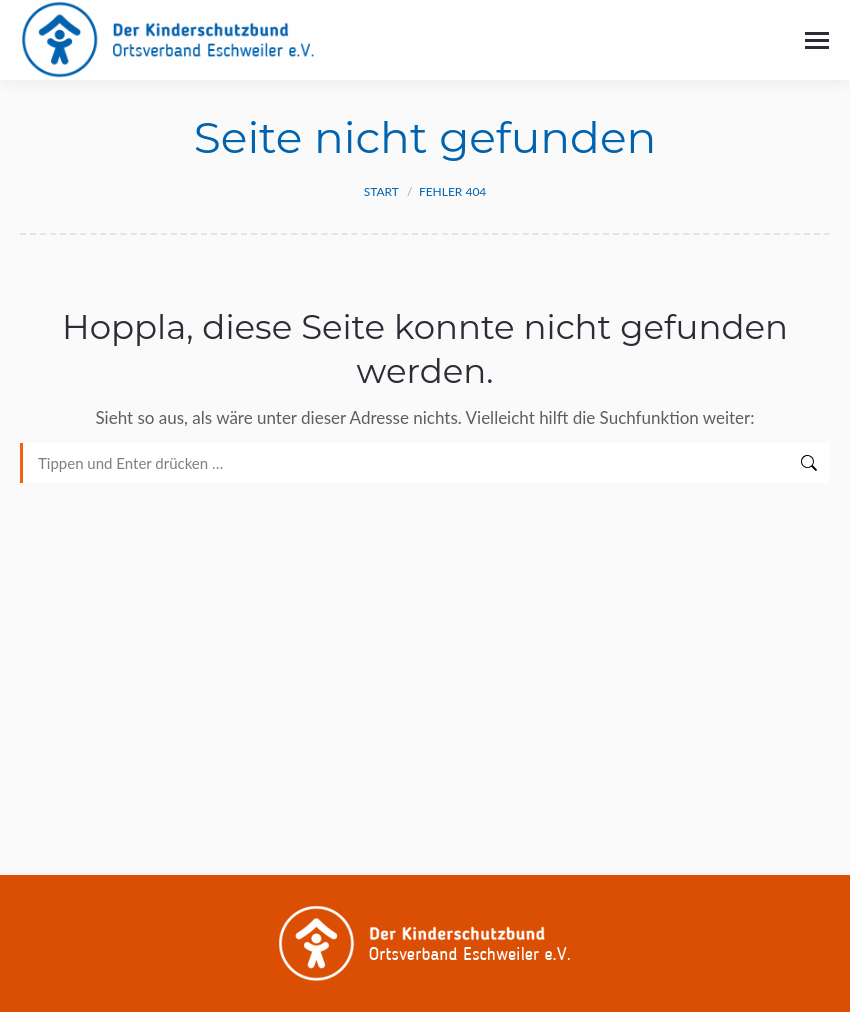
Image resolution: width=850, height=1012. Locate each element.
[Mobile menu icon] (817, 40)
